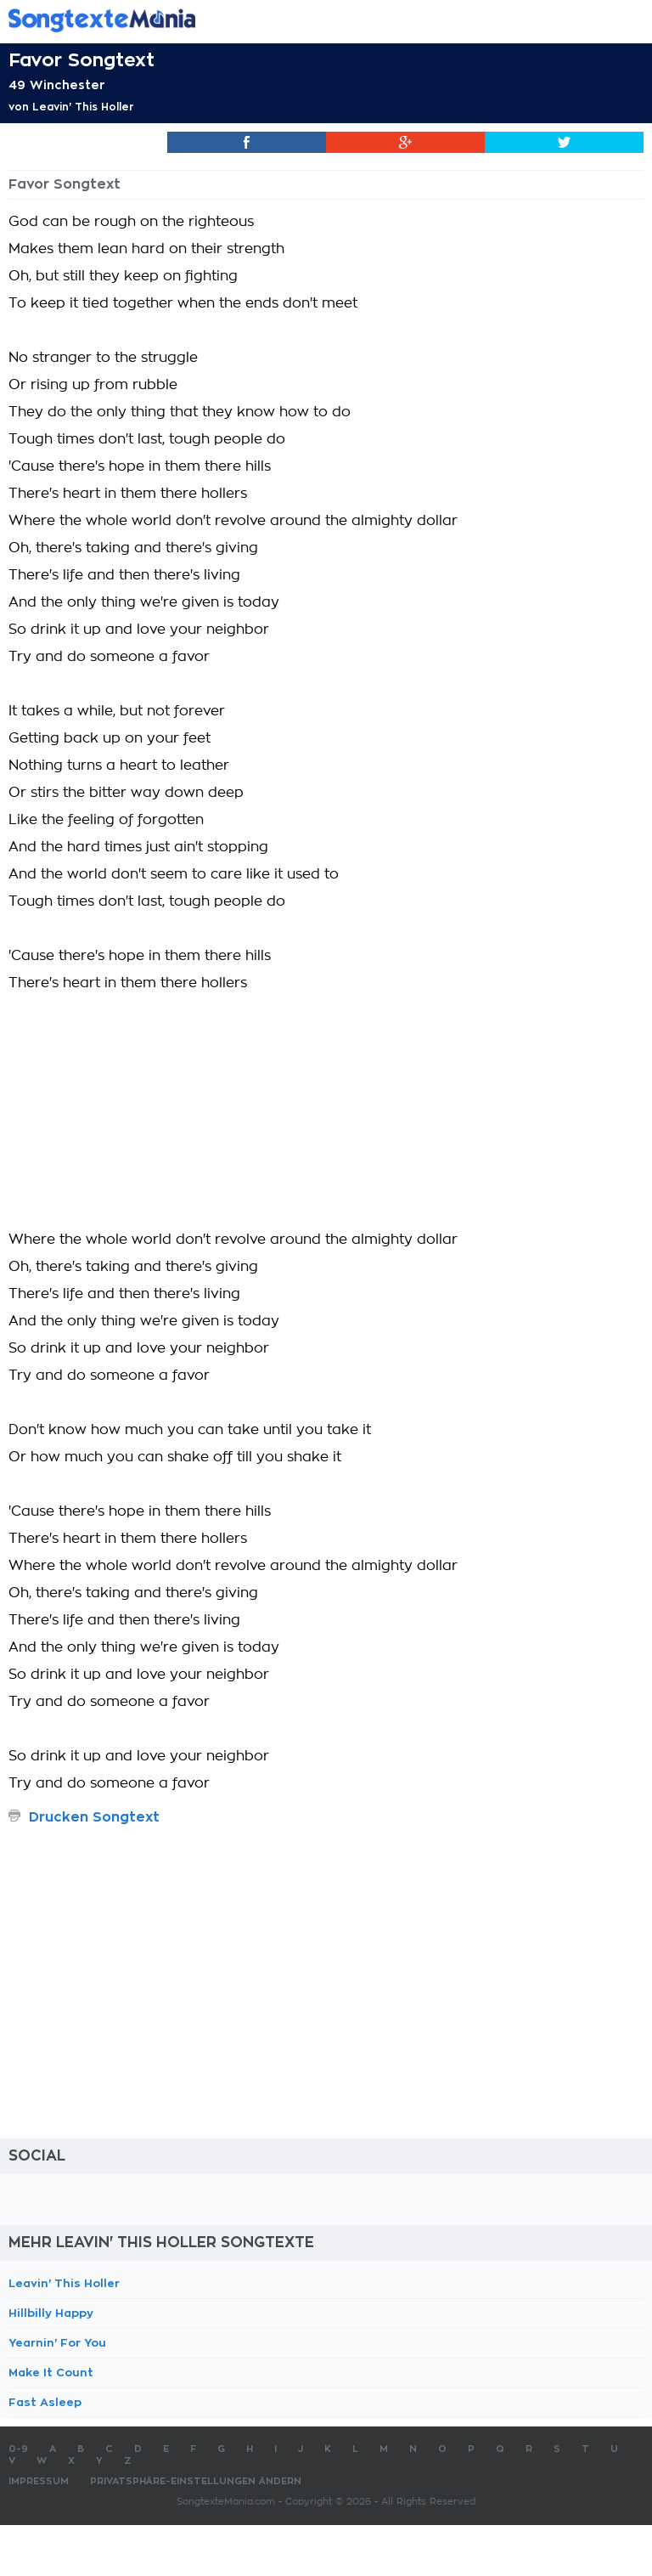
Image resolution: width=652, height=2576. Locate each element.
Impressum (38, 2481)
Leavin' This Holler (83, 107)
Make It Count (50, 2372)
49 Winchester (56, 85)
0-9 (18, 2449)
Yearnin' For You (57, 2342)
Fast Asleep (45, 2402)
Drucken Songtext (94, 1817)
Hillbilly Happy (50, 2313)
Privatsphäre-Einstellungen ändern (195, 2481)
